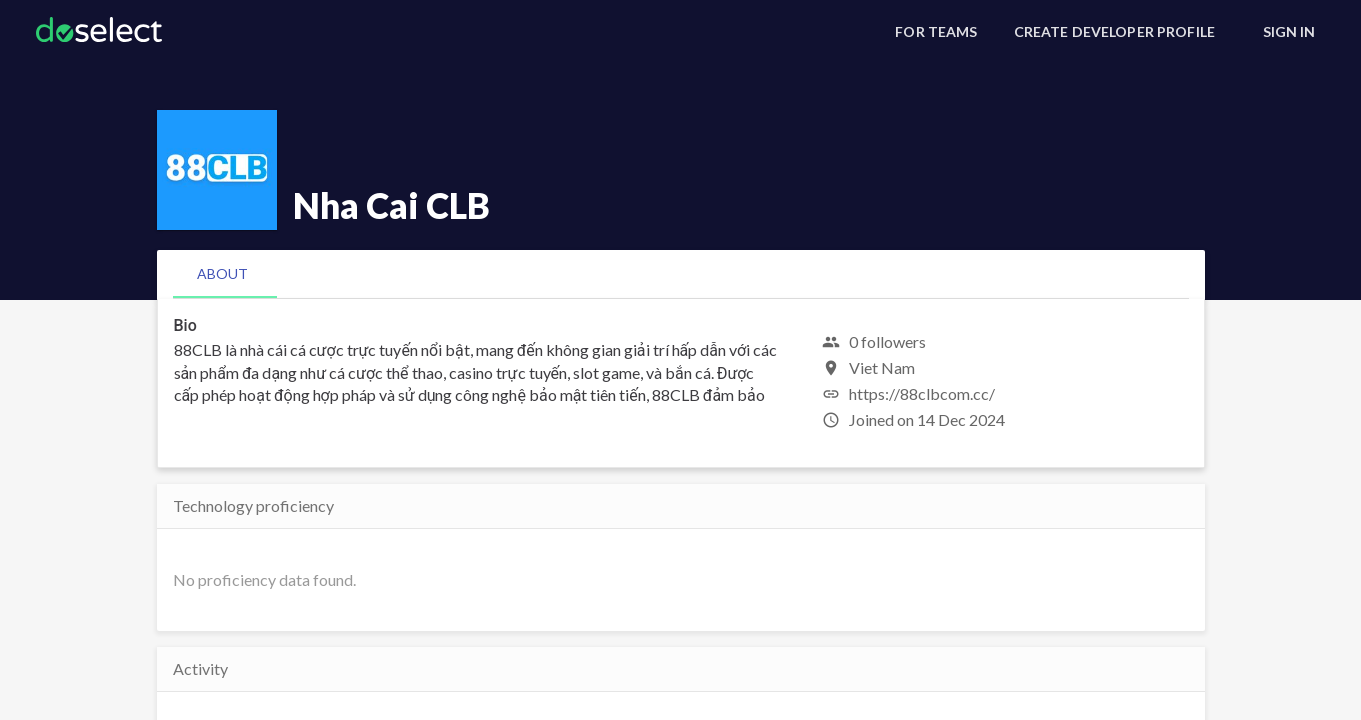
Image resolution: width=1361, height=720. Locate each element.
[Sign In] (1289, 32)
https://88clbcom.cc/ (922, 393)
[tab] (222, 274)
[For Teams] (936, 32)
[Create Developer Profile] (1114, 32)
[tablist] (681, 274)
